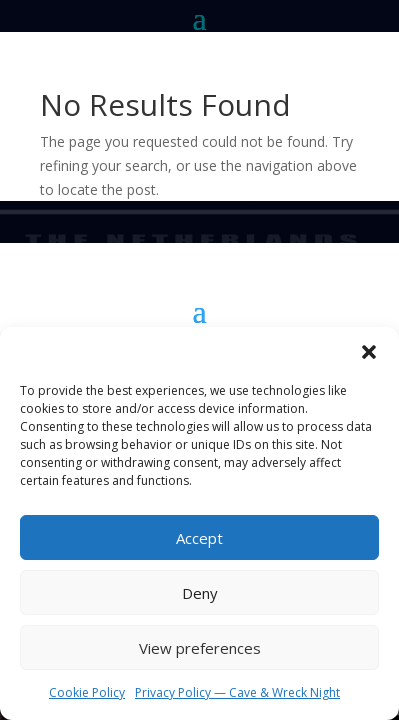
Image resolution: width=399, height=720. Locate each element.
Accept (199, 538)
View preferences (200, 648)
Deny (200, 593)
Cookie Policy (87, 692)
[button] (369, 352)
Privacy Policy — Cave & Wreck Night (237, 692)
